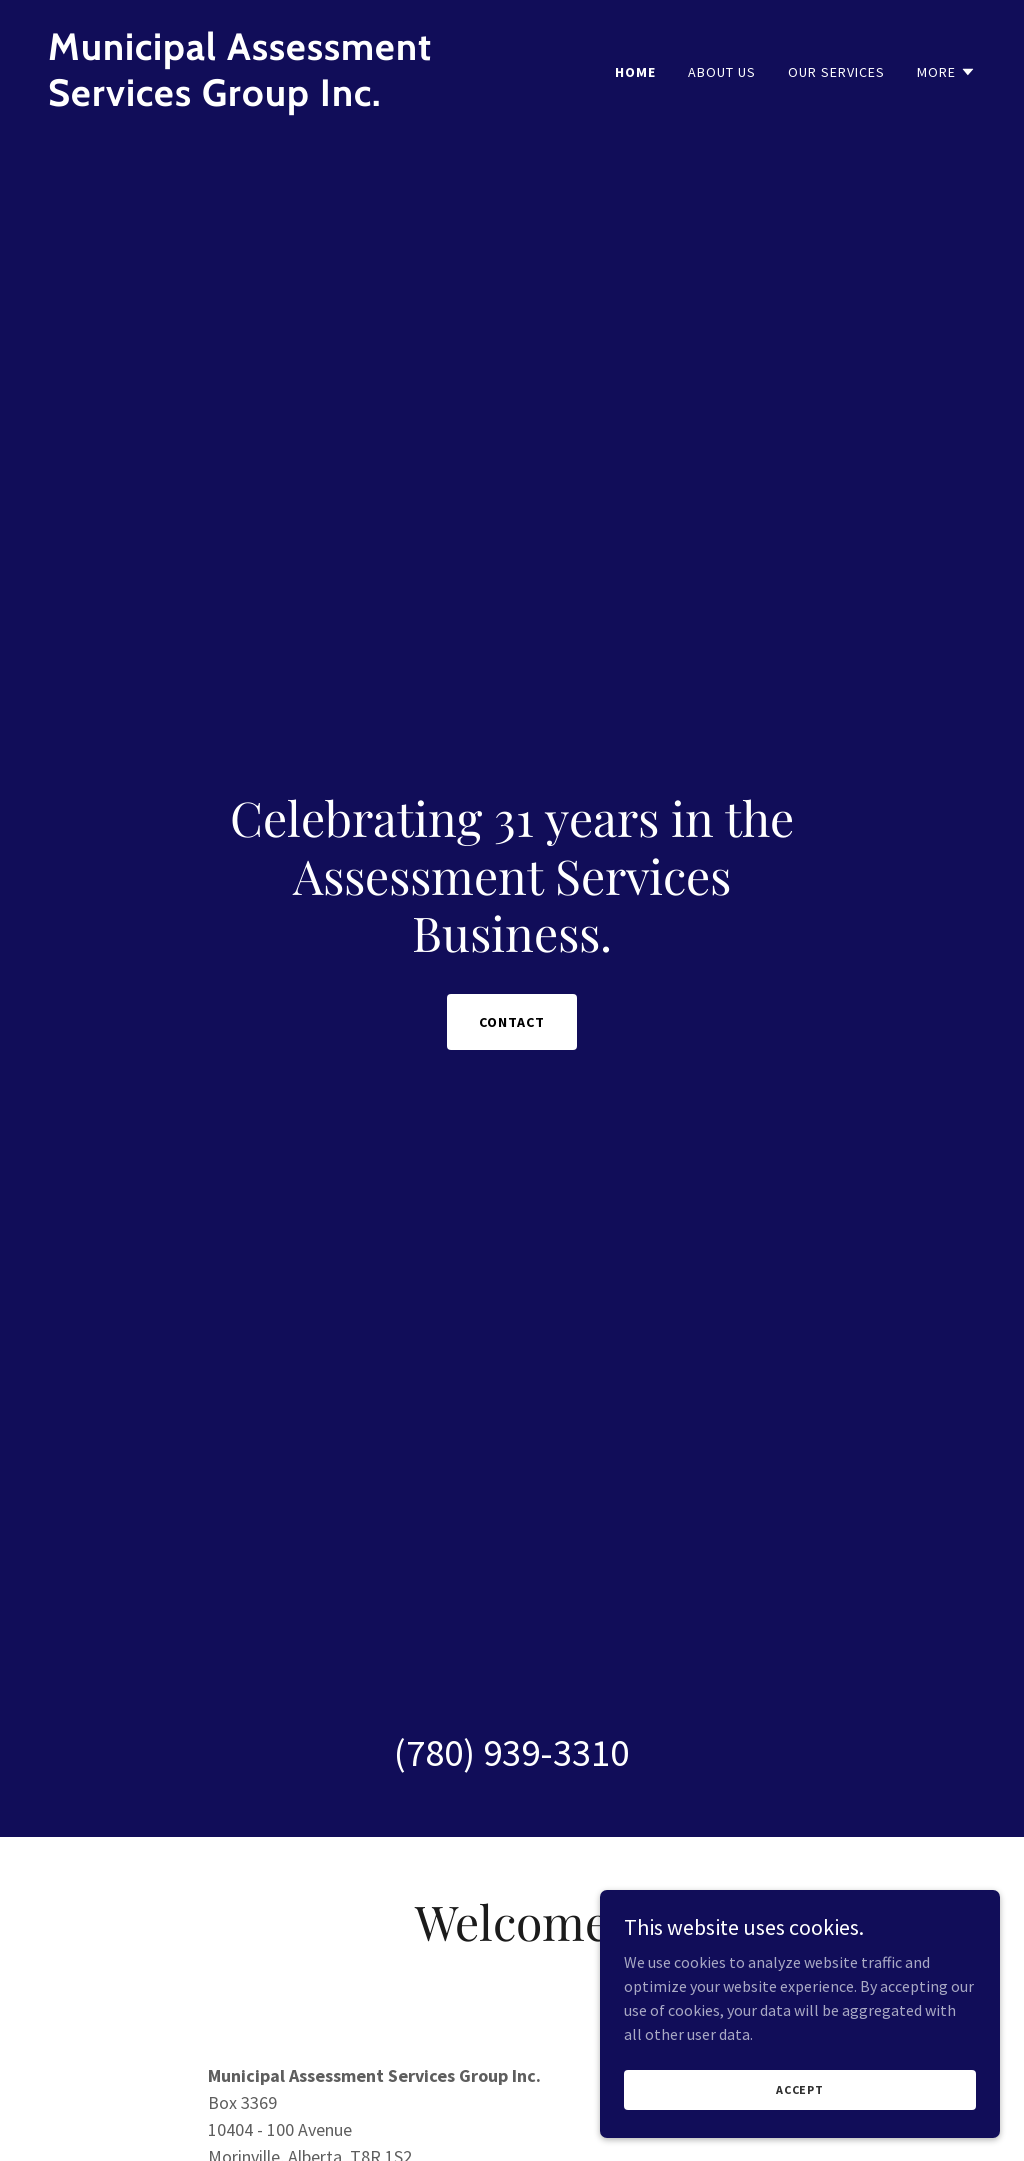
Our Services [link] (836, 72)
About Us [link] (722, 72)
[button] (946, 72)
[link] (272, 100)
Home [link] (635, 72)
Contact (512, 1022)
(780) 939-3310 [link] (511, 1752)
